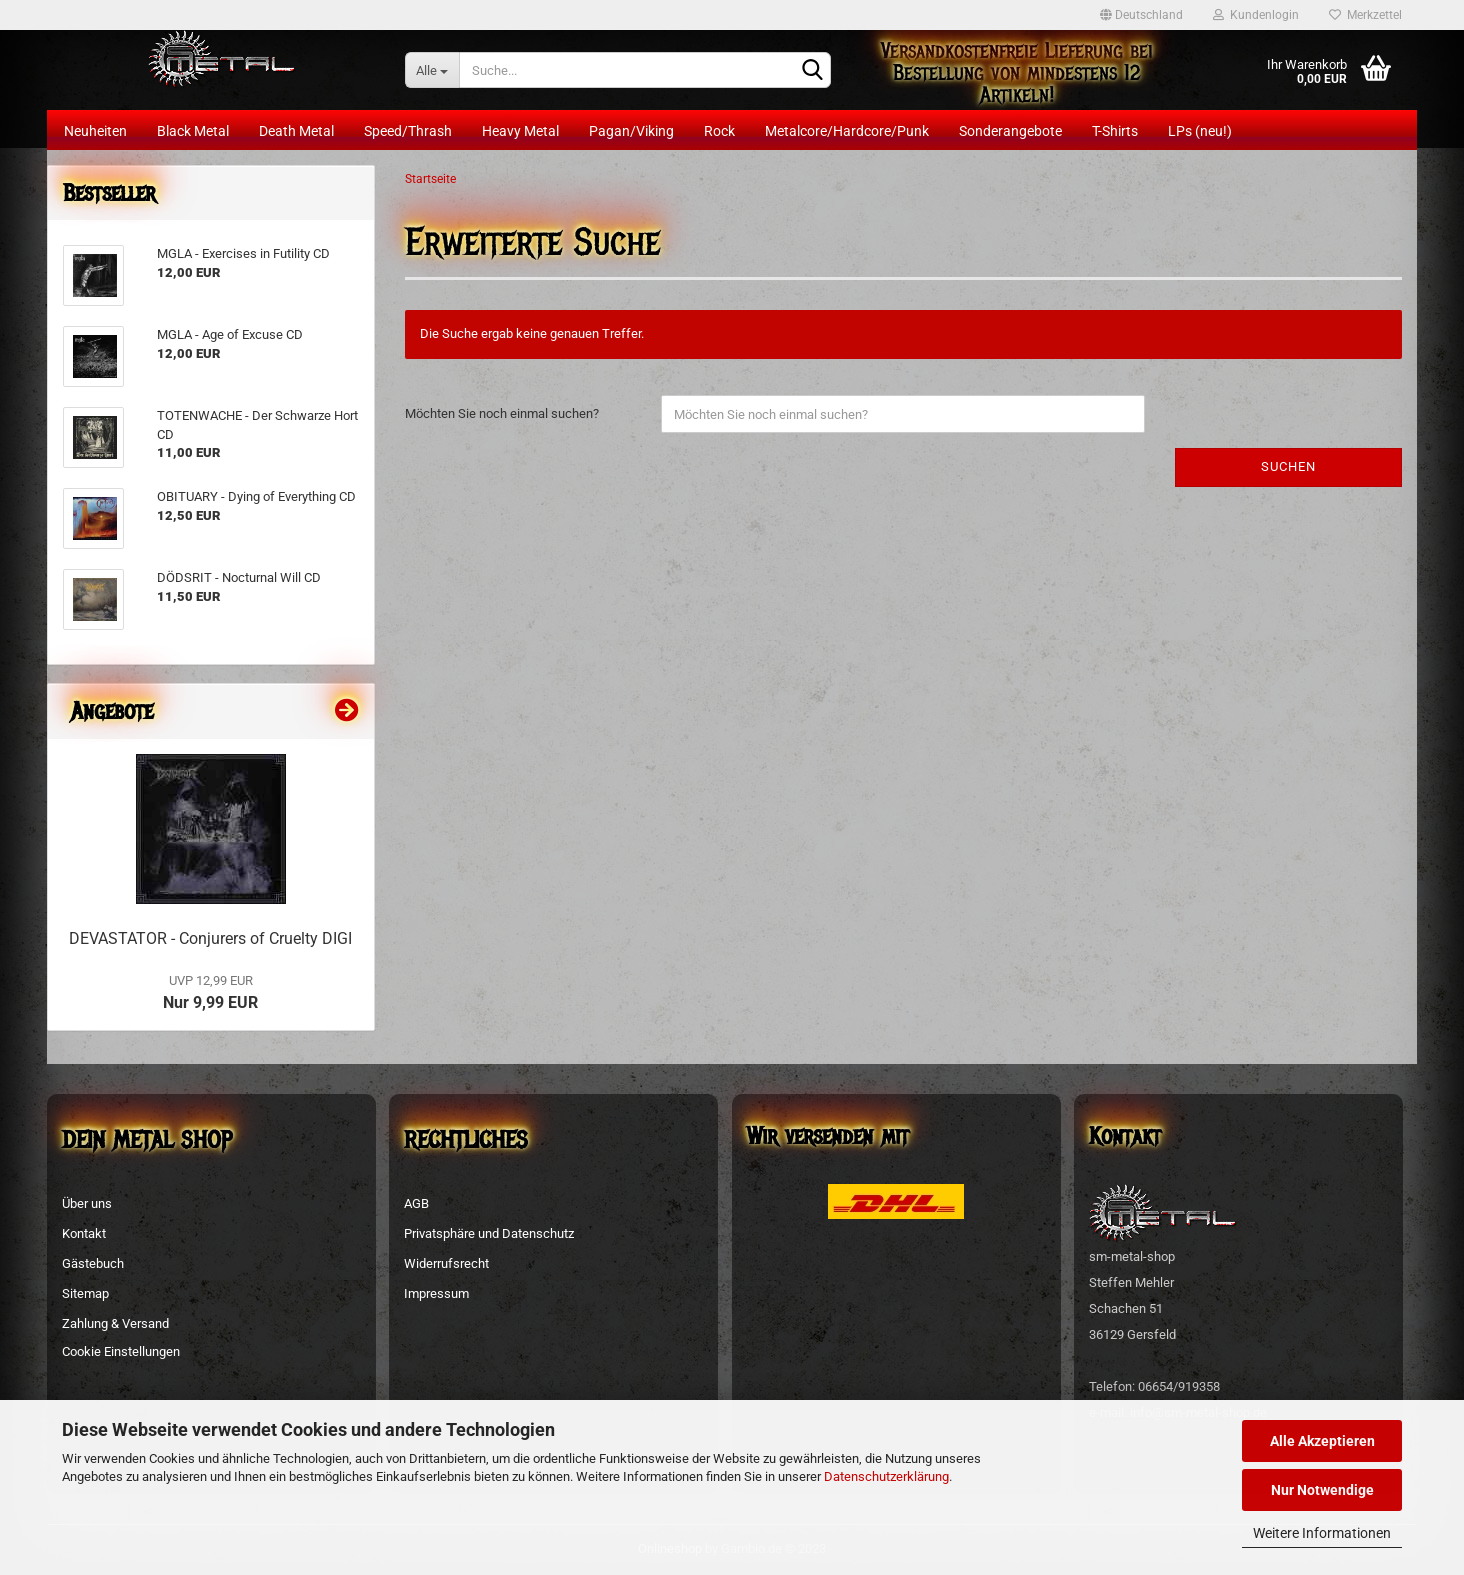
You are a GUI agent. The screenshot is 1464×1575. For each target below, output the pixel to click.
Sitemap (85, 1293)
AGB (416, 1203)
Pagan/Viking (631, 131)
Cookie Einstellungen (121, 1351)
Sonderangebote (1010, 131)
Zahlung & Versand (115, 1323)
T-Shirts (1115, 131)
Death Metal (296, 131)
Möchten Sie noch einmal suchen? (502, 413)
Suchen (1288, 466)
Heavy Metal (520, 131)
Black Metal (193, 131)
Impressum (436, 1293)
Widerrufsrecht (446, 1263)
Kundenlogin (1256, 15)
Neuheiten (95, 131)
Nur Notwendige (1322, 1490)
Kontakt (84, 1233)
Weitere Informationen (1322, 1533)
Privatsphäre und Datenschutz (489, 1233)
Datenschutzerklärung (886, 1476)
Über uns (87, 1203)
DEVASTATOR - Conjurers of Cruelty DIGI (210, 938)
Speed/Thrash (408, 131)
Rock (719, 131)
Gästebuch (93, 1263)
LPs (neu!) (1200, 131)
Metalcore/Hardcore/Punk (847, 131)
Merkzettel (1365, 15)
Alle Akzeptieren (1322, 1441)
